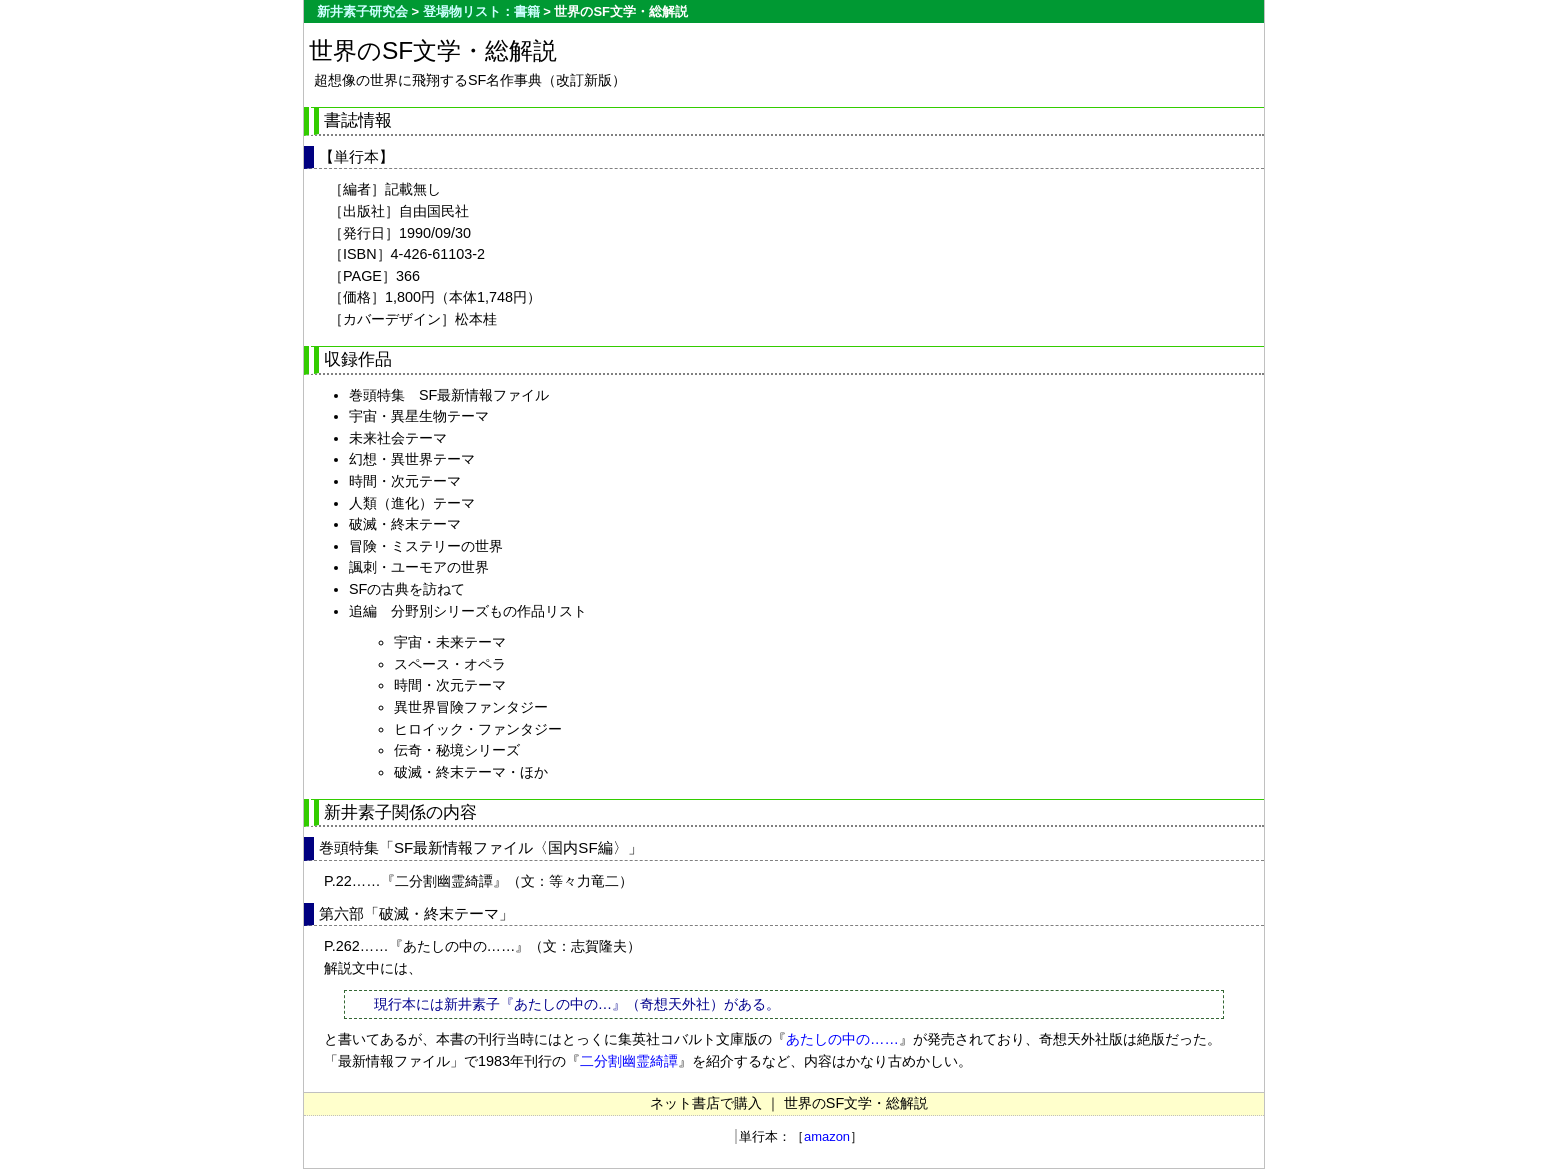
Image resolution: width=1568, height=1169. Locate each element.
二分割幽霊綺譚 (629, 1061)
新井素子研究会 (362, 11)
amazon (827, 1136)
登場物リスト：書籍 (481, 11)
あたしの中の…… (842, 1039)
